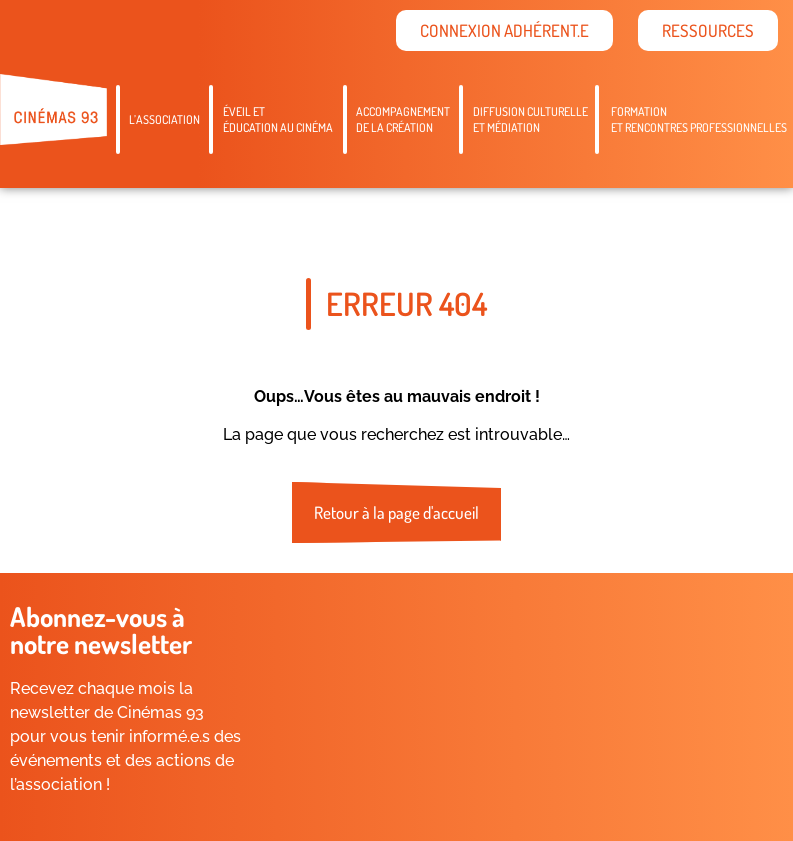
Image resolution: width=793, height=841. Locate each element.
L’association (164, 119)
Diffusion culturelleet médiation (530, 119)
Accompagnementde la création (403, 119)
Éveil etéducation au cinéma (278, 119)
